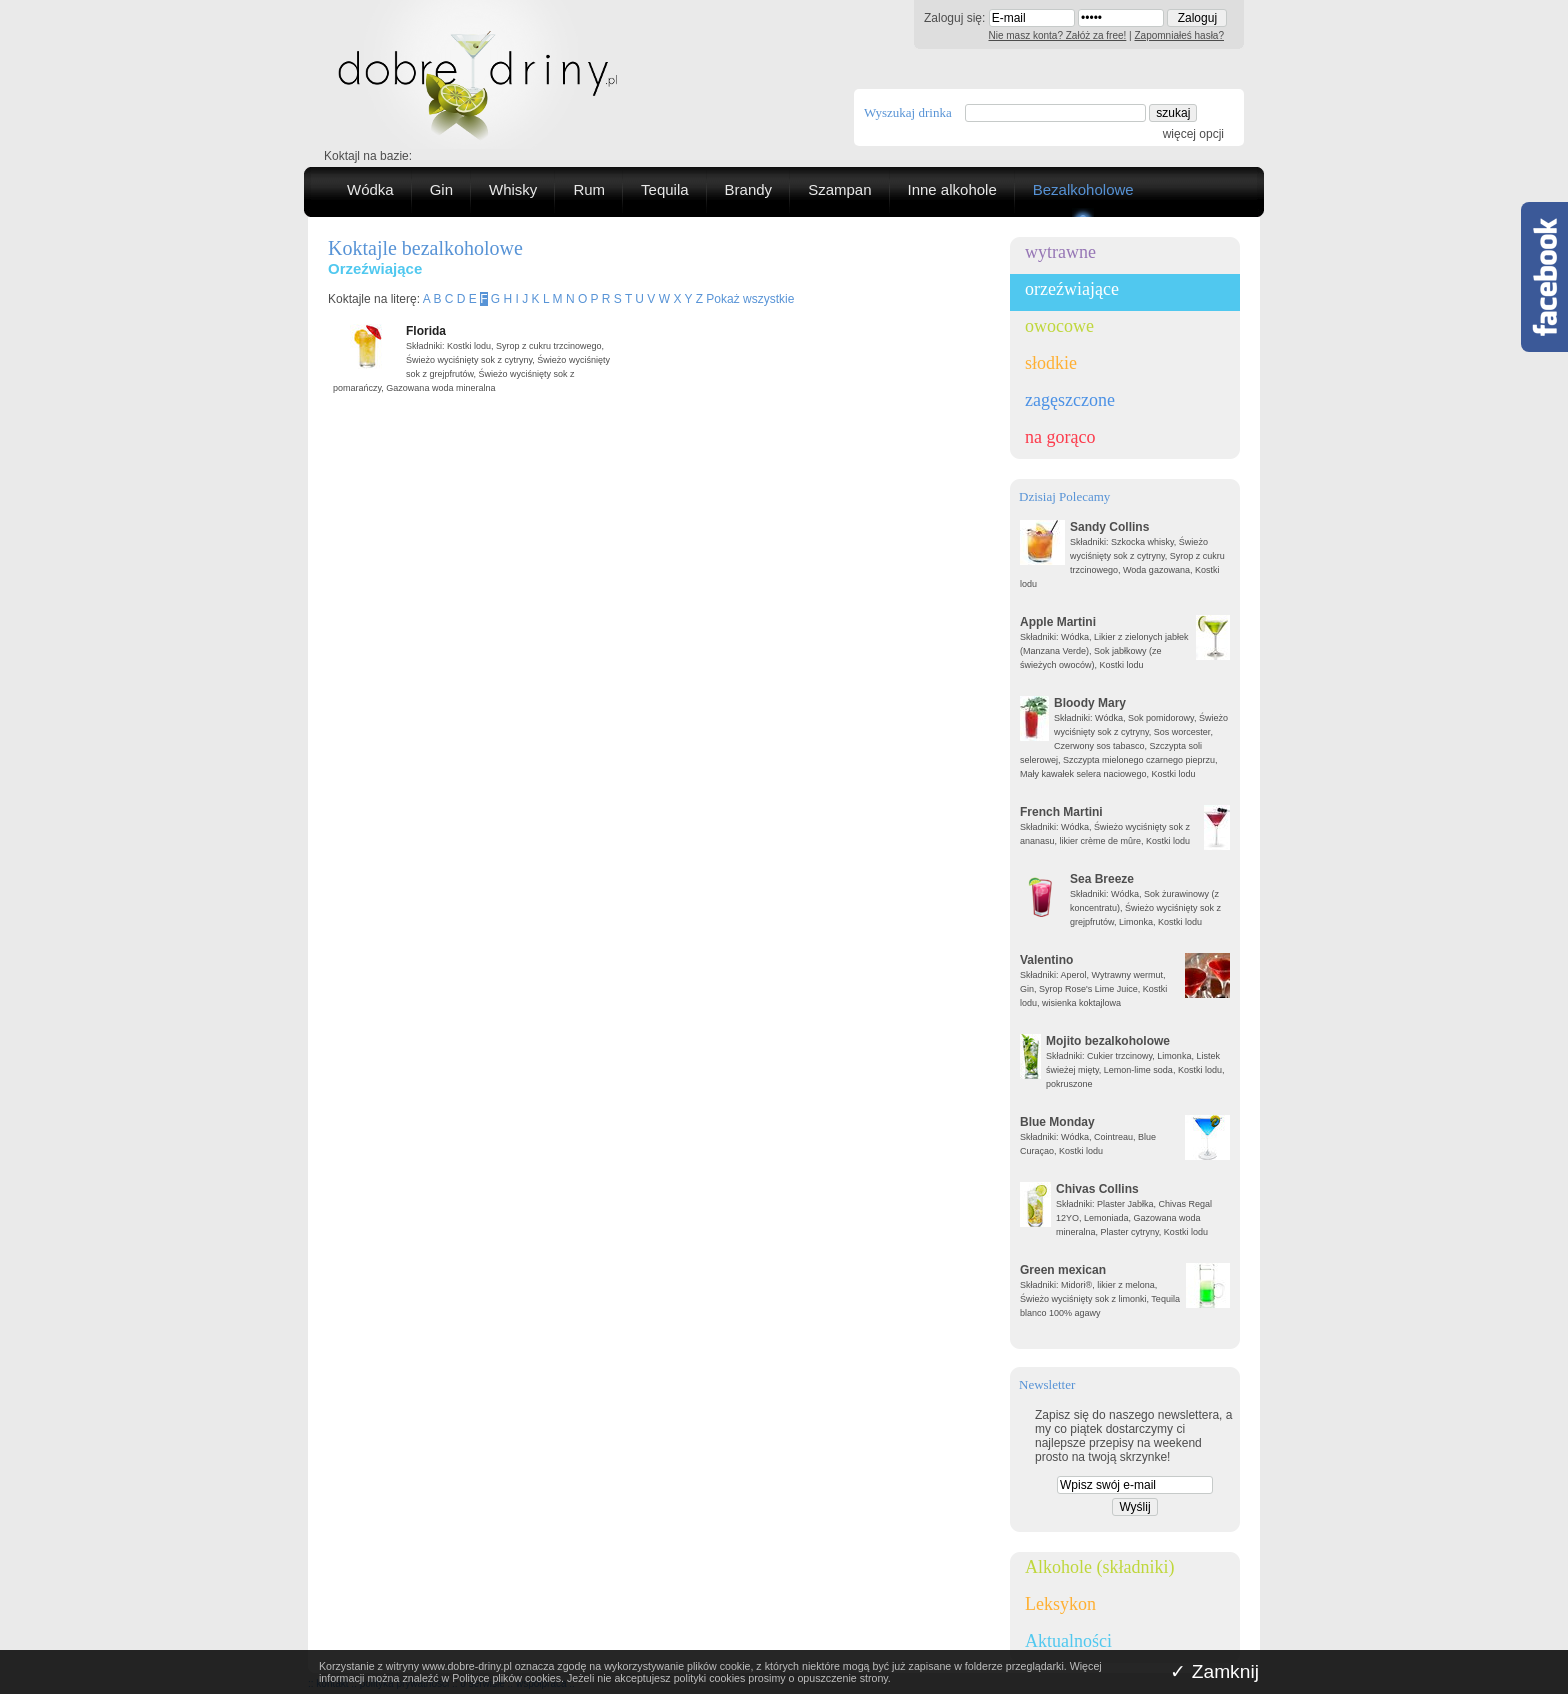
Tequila (665, 189)
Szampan (839, 189)
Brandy (749, 189)
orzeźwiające (1072, 289)
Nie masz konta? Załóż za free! (1058, 35)
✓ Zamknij (1214, 1671)
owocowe (1059, 326)
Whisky (513, 189)
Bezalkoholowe (1083, 189)
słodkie (1051, 363)
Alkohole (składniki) (1099, 1567)
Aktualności (1068, 1641)
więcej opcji (1193, 134)
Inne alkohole (952, 189)
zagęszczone (1070, 400)
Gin (441, 189)
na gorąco (1060, 437)
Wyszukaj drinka (908, 112)
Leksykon (1060, 1604)
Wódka (370, 189)
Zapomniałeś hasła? (1180, 35)
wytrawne (1060, 252)
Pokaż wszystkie (750, 299)
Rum (589, 189)
